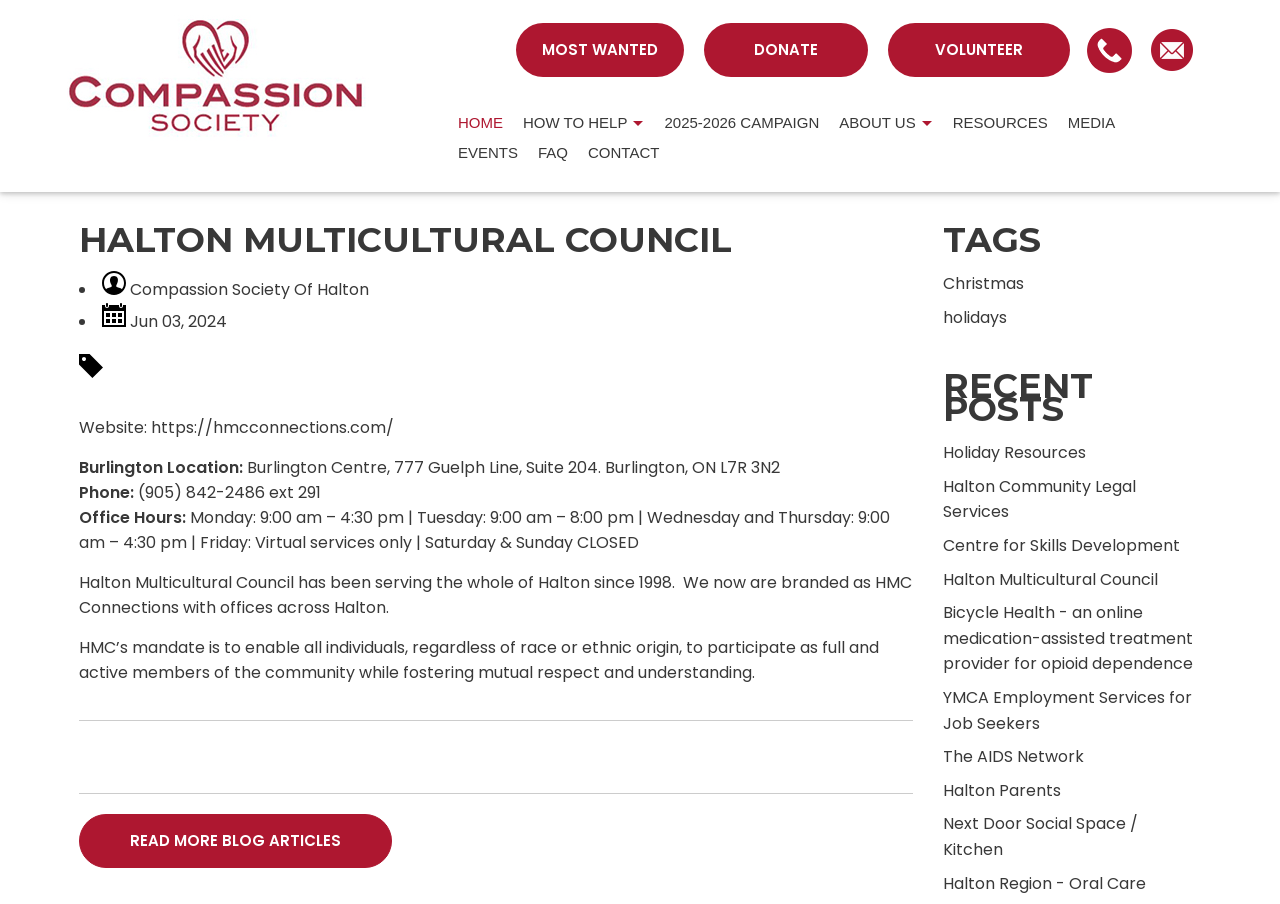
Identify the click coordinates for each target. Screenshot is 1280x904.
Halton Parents (1002, 790)
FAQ (553, 152)
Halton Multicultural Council (1050, 579)
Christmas (983, 283)
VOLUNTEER (979, 49)
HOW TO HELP (575, 122)
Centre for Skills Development (1061, 545)
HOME (480, 122)
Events (488, 152)
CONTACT (623, 152)
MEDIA (1092, 122)
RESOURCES (1000, 122)
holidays (975, 317)
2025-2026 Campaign (741, 122)
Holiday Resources (1014, 452)
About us (877, 122)
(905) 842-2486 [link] (201, 492)
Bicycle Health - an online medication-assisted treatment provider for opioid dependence (1068, 638)
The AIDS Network (1013, 756)
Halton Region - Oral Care (1044, 883)
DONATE (786, 49)
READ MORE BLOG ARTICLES (235, 840)
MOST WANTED (600, 49)
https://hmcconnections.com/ (272, 427)
